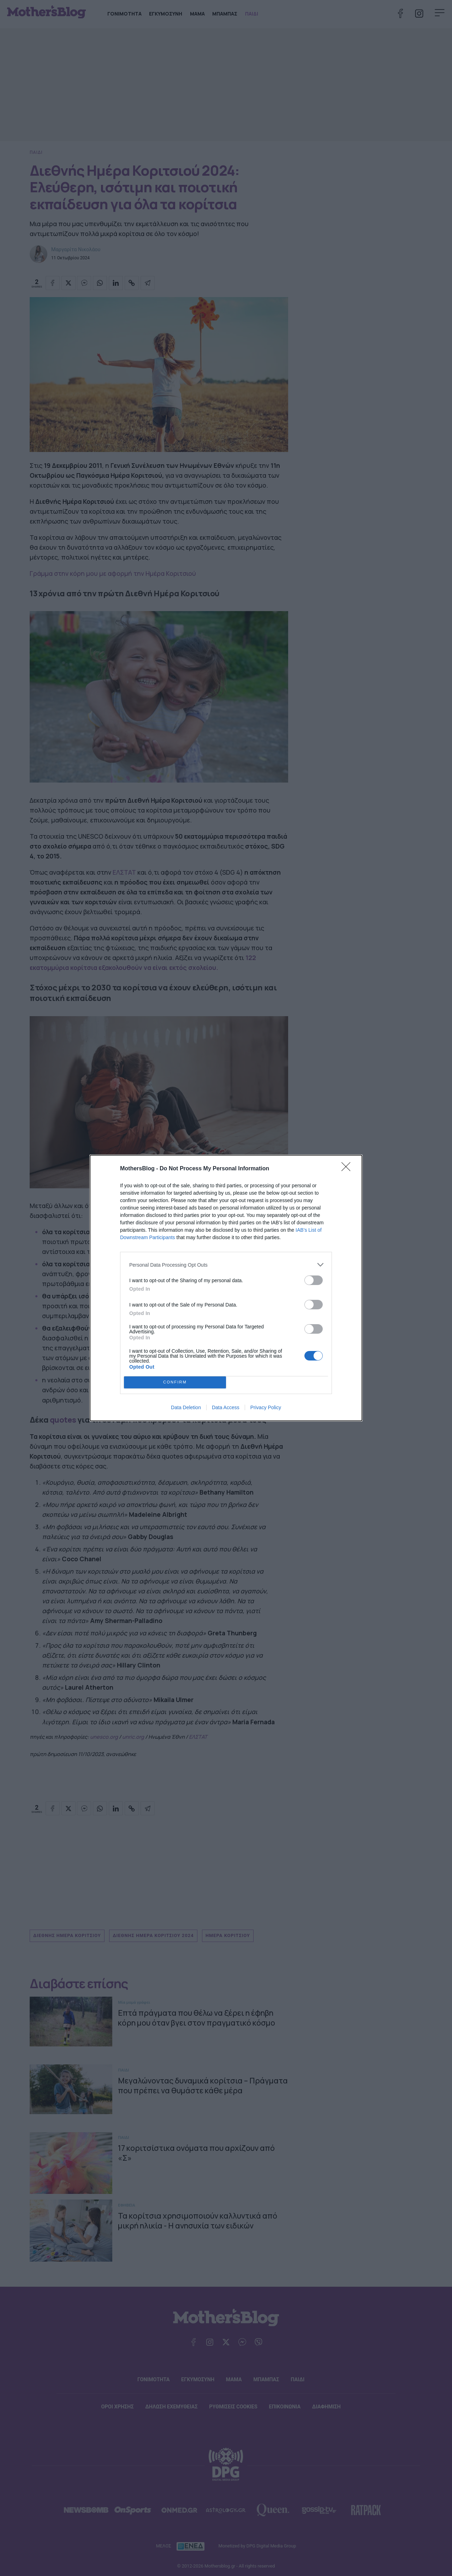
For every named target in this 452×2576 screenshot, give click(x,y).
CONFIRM (175, 1382)
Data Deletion (186, 1407)
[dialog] (226, 1288)
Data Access (225, 1407)
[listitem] (226, 1264)
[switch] (313, 1280)
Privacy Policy (265, 1407)
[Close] (348, 1169)
